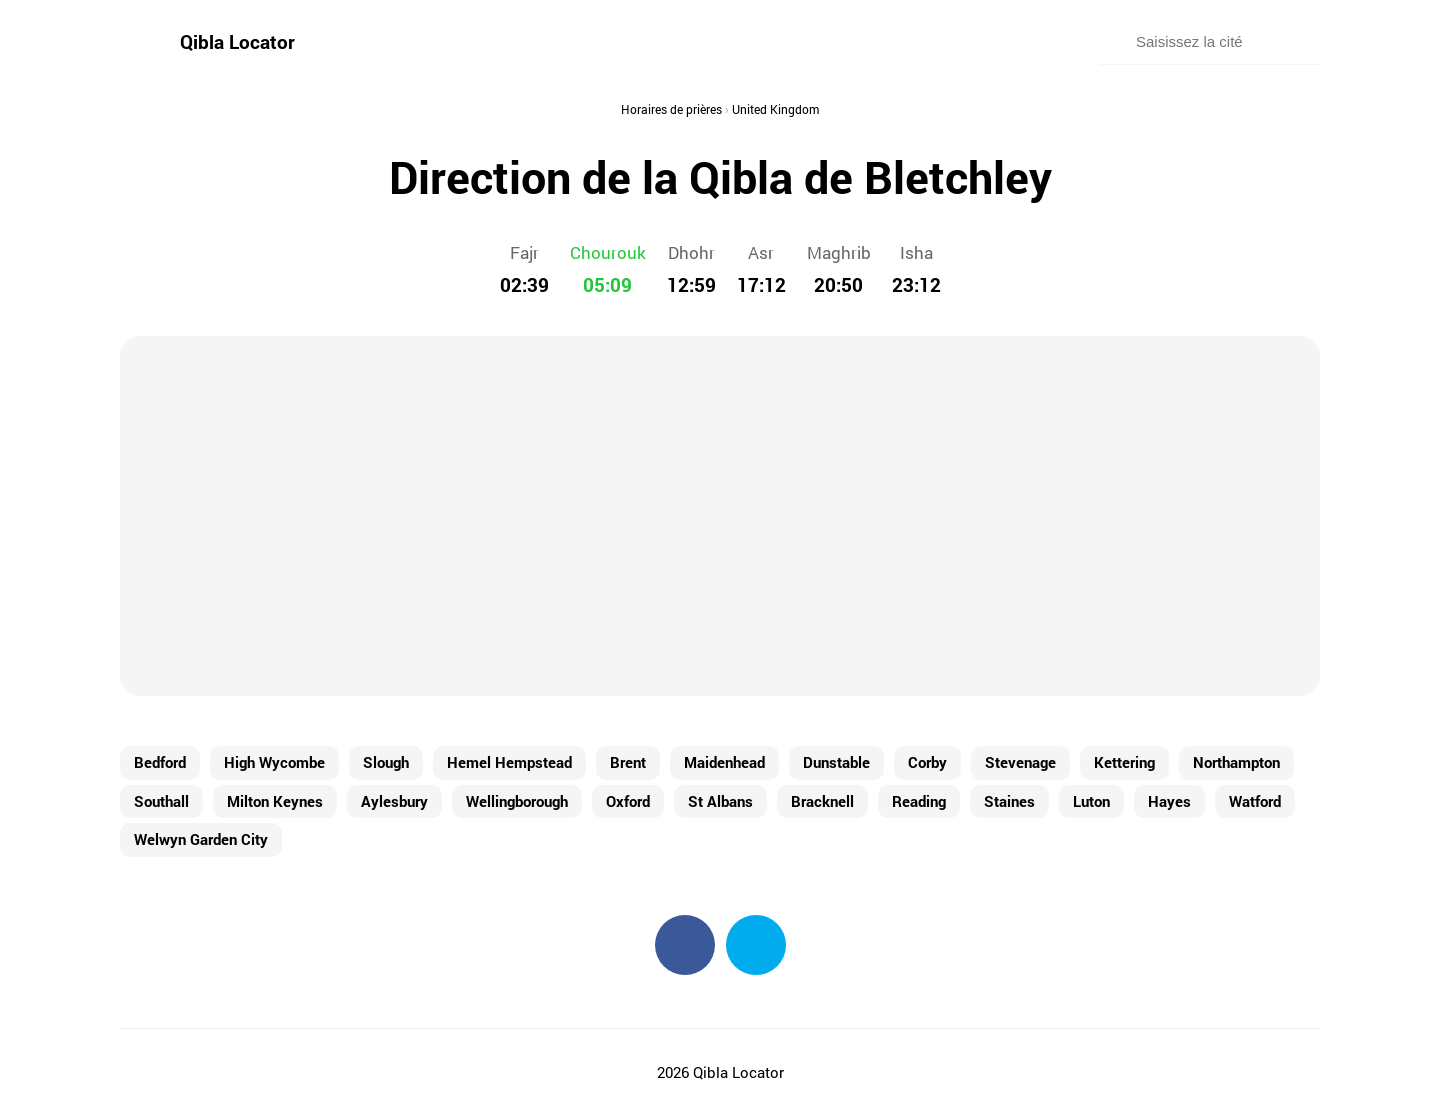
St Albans (720, 801)
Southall (161, 801)
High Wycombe (274, 762)
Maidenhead (724, 762)
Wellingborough (517, 801)
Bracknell (822, 801)
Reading (919, 801)
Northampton (1236, 762)
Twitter (756, 945)
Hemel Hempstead (509, 762)
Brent (628, 762)
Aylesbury (394, 801)
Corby (927, 762)
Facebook (685, 945)
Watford (1255, 801)
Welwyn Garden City (201, 839)
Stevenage (1020, 762)
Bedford (160, 762)
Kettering (1124, 762)
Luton (1091, 801)
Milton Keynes (275, 801)
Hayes (1169, 801)
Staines (1009, 801)
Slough (386, 762)
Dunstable (836, 762)
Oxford (628, 801)
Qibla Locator (237, 41)
